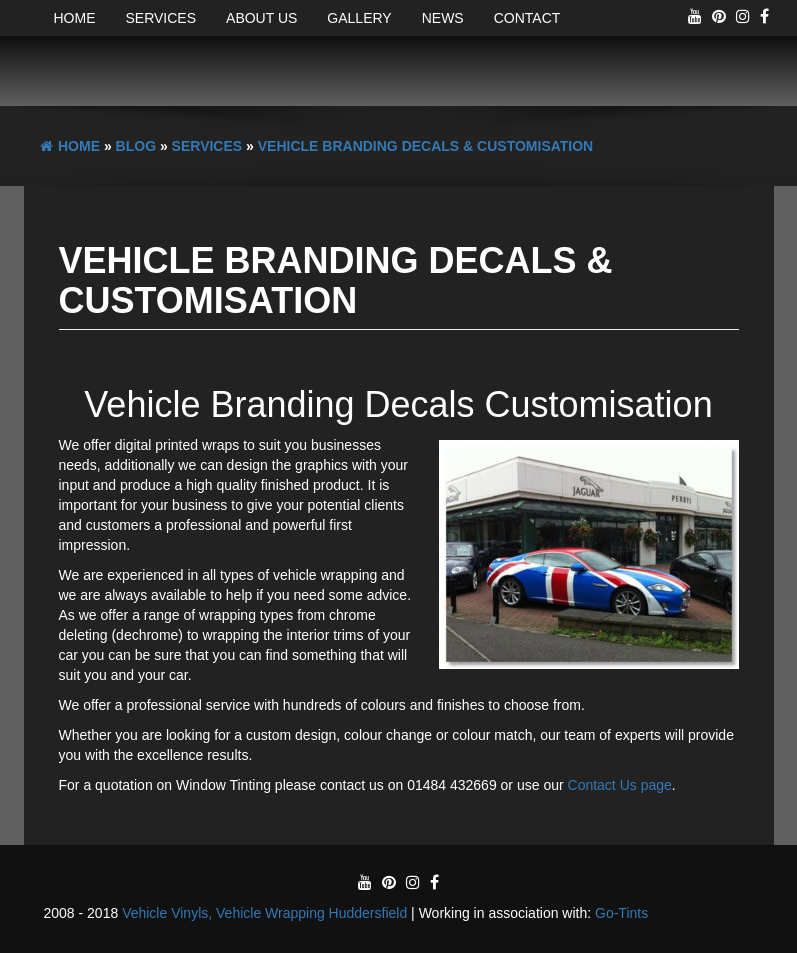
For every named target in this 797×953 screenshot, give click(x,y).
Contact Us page (620, 785)
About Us (261, 18)
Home (75, 18)
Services (161, 18)
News (443, 18)
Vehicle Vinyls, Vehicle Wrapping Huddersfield (264, 913)
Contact (527, 18)
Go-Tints (621, 913)
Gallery (359, 18)
